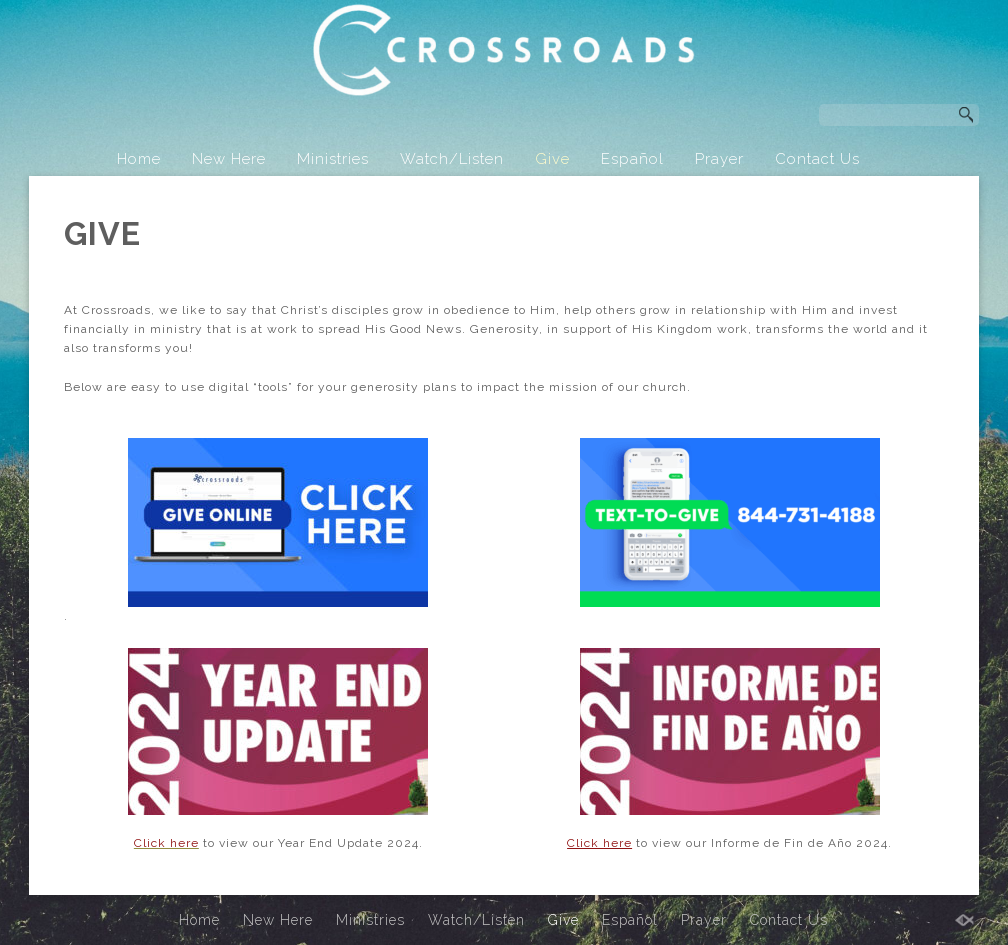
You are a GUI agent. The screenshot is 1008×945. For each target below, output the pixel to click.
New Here (229, 159)
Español (632, 159)
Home (139, 159)
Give (552, 159)
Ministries (333, 159)
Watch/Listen (452, 159)
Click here (599, 843)
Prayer (719, 159)
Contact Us (817, 159)
